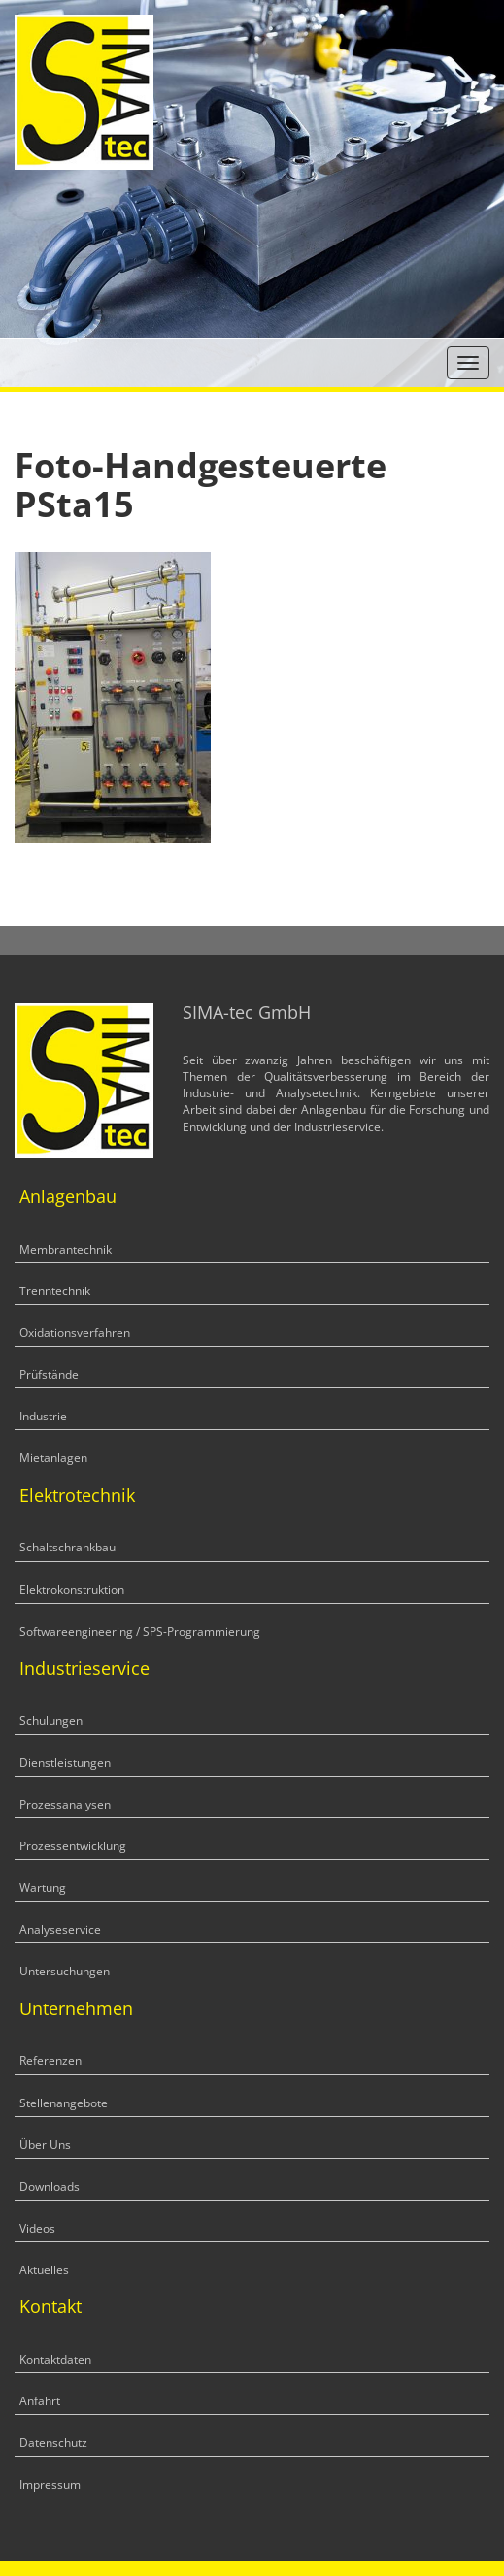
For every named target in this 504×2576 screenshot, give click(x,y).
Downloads (49, 2186)
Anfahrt (39, 2401)
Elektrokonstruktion (71, 1589)
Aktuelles (44, 2270)
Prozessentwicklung (72, 1846)
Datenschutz (53, 2442)
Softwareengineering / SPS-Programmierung (139, 1631)
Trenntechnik (54, 1291)
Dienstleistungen (65, 1762)
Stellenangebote (63, 2103)
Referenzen (50, 2060)
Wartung (42, 1887)
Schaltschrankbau (67, 1547)
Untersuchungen (64, 1971)
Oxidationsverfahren (74, 1332)
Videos (37, 2228)
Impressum (50, 2484)
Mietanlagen (53, 1458)
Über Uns (45, 2144)
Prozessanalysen (65, 1804)
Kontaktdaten (55, 2359)
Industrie (43, 1416)
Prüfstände (49, 1374)
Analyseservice (60, 1929)
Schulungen (51, 1720)
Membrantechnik (65, 1249)
